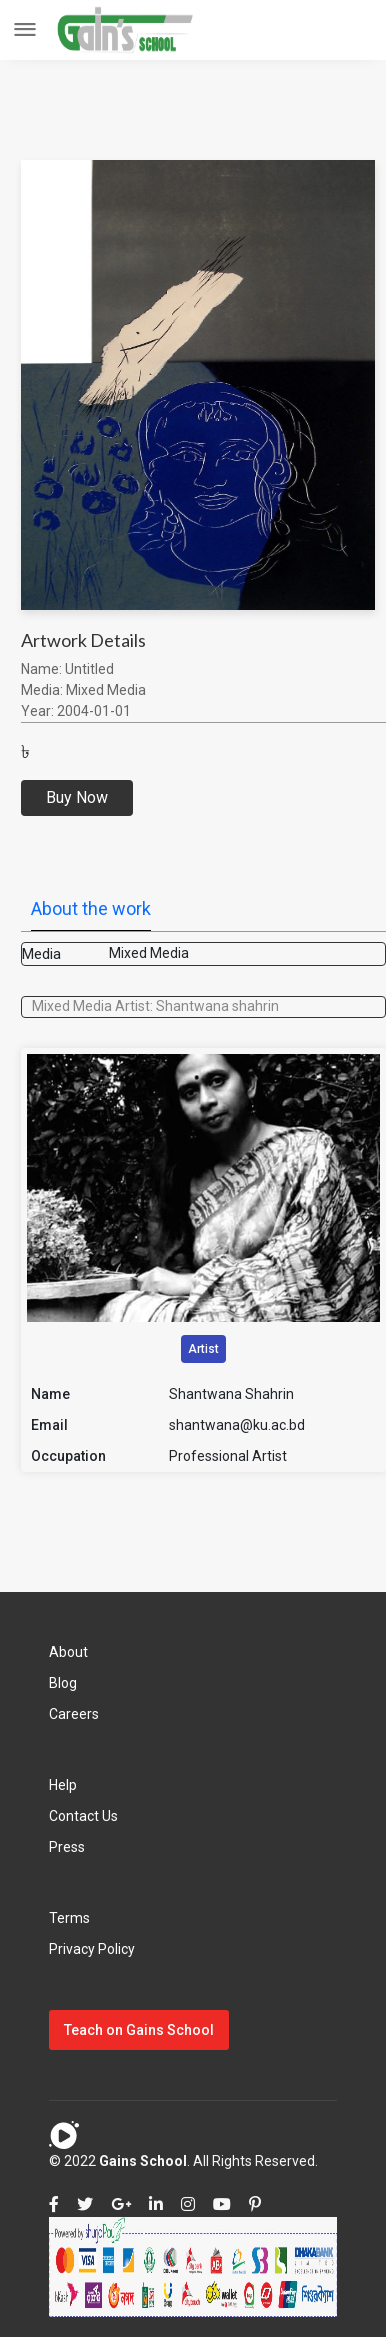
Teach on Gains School (139, 2030)
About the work (91, 908)
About (68, 1652)
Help (63, 1785)
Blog (63, 1683)
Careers (74, 1714)
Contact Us (83, 1816)
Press (67, 1847)
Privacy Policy (92, 1949)
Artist (203, 1349)
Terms (69, 1918)
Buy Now (77, 797)
